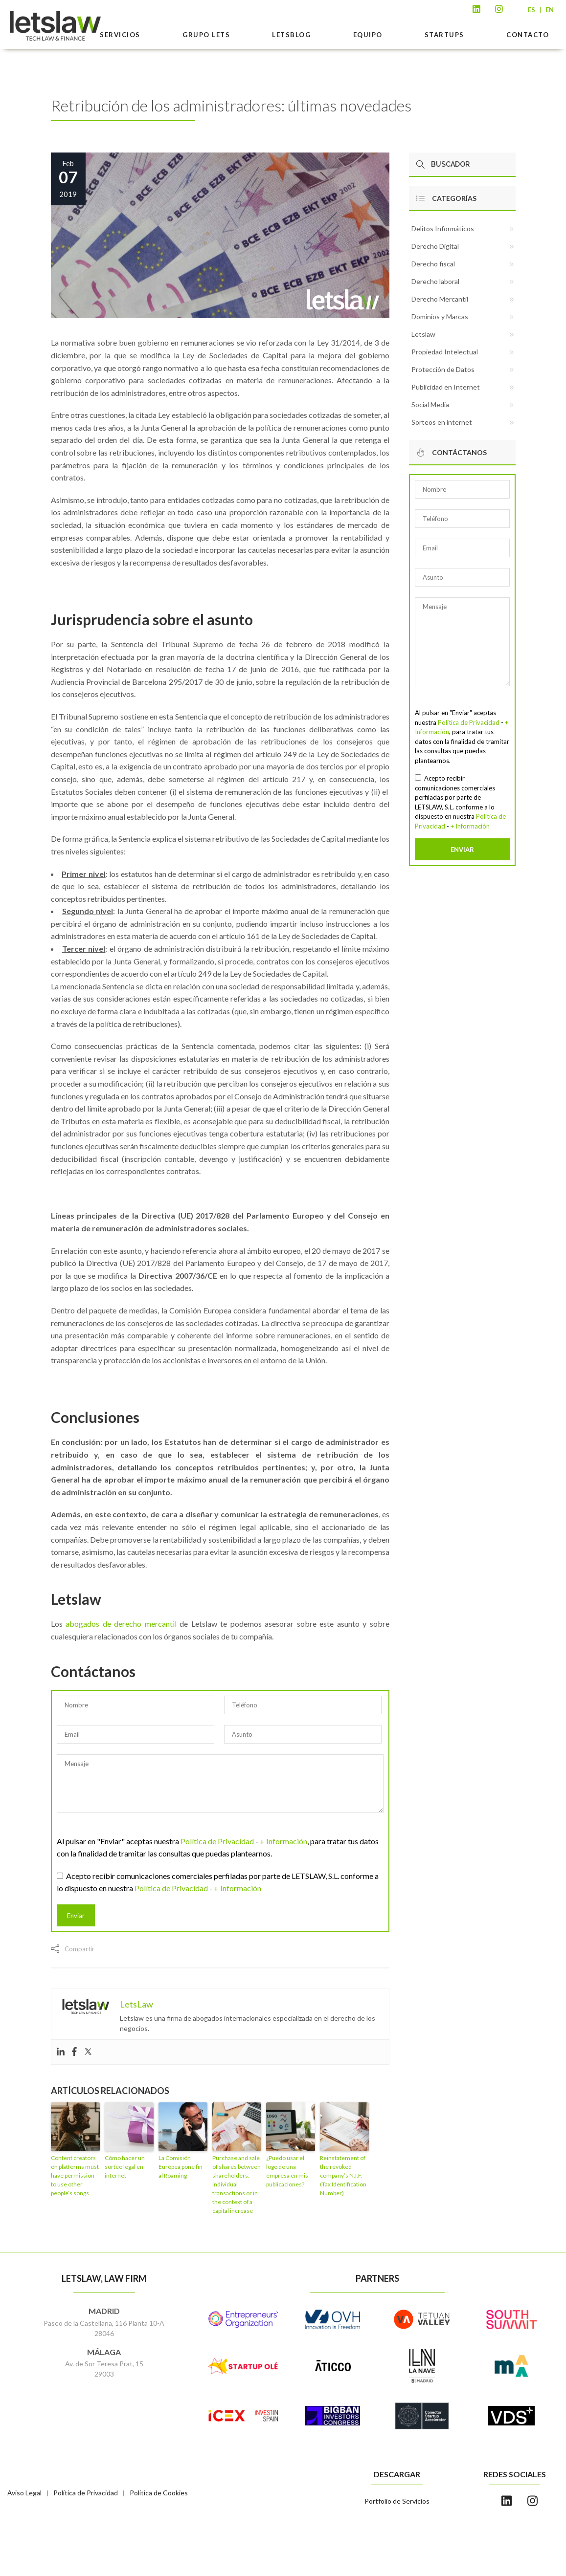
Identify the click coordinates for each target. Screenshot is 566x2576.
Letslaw (423, 334)
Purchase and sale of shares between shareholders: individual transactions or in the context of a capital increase (236, 2184)
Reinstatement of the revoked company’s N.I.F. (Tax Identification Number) (343, 2175)
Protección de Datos (443, 369)
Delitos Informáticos (442, 228)
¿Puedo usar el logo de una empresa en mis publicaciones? (287, 2171)
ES (531, 10)
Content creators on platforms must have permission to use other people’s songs (75, 2175)
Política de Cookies (159, 2493)
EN (549, 10)
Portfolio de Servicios (397, 2501)
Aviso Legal (24, 2493)
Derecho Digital (435, 246)
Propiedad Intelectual (444, 352)
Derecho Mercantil (439, 299)
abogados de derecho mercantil (121, 1623)
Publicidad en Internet (445, 387)
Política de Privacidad (217, 1841)
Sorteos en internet (441, 422)
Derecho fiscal (433, 264)
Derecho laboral (435, 281)
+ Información (283, 1841)
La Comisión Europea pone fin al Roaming (180, 2166)
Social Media (430, 404)
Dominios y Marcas (439, 316)
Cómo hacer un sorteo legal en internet (125, 2166)
